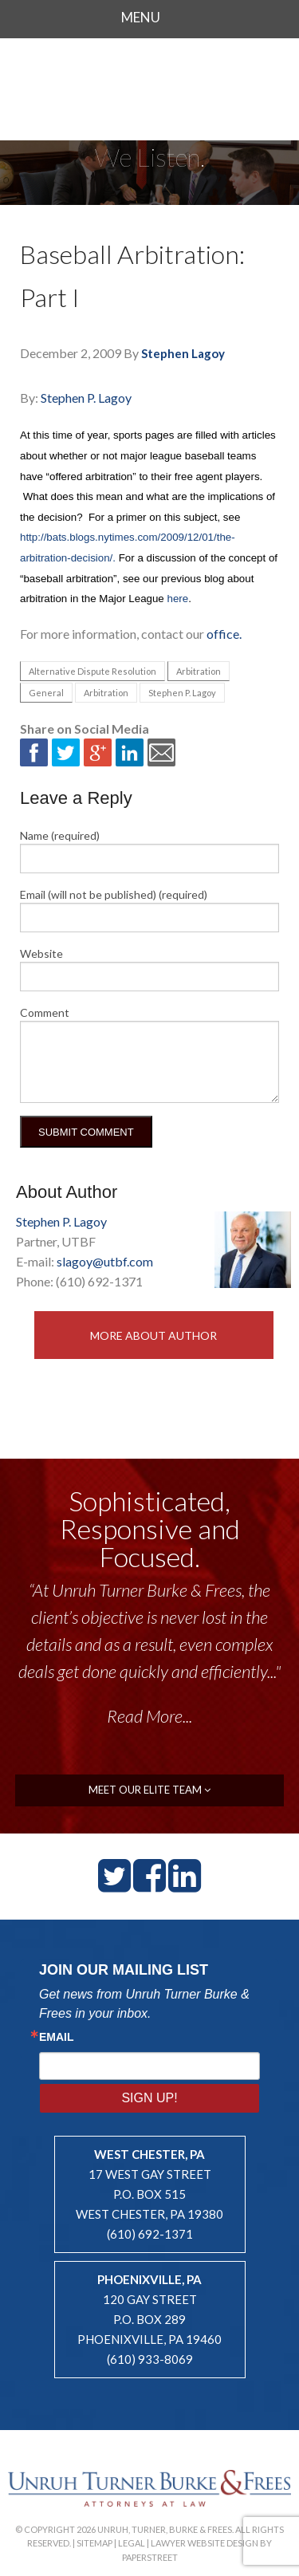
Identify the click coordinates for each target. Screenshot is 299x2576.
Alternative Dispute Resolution (92, 671)
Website (41, 953)
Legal (131, 2543)
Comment (44, 1012)
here (178, 599)
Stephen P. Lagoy (86, 397)
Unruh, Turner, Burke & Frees (149, 82)
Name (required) (60, 835)
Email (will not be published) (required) (113, 894)
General (46, 692)
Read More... (149, 1716)
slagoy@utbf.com (105, 1261)
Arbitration (198, 671)
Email (56, 2036)
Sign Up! (149, 2098)
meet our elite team (149, 1789)
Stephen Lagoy (183, 353)
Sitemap (94, 2543)
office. (224, 633)
